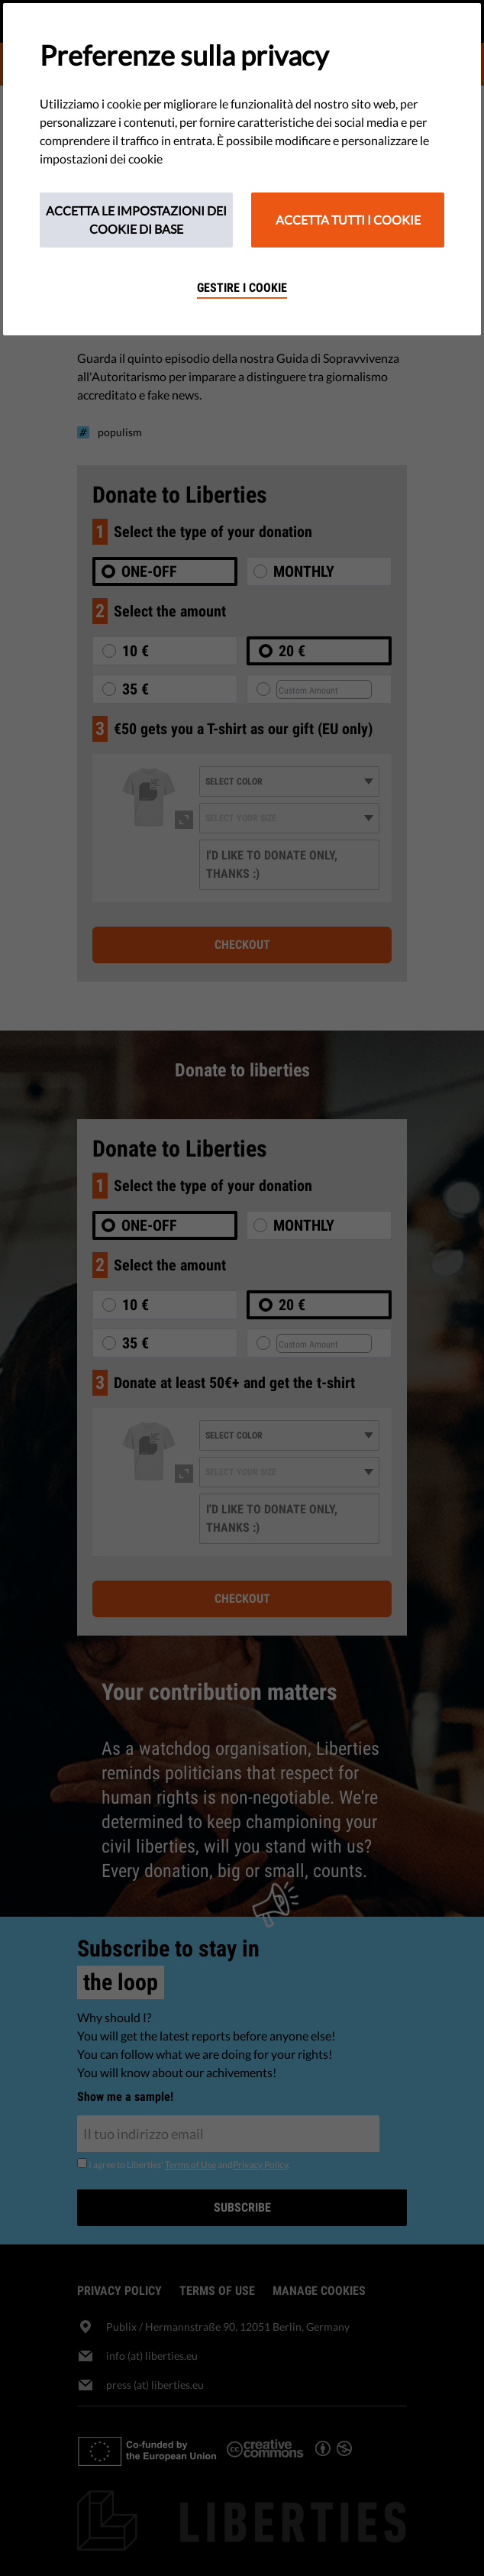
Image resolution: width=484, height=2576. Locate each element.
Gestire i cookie (242, 287)
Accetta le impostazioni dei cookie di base (136, 219)
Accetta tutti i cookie (348, 219)
